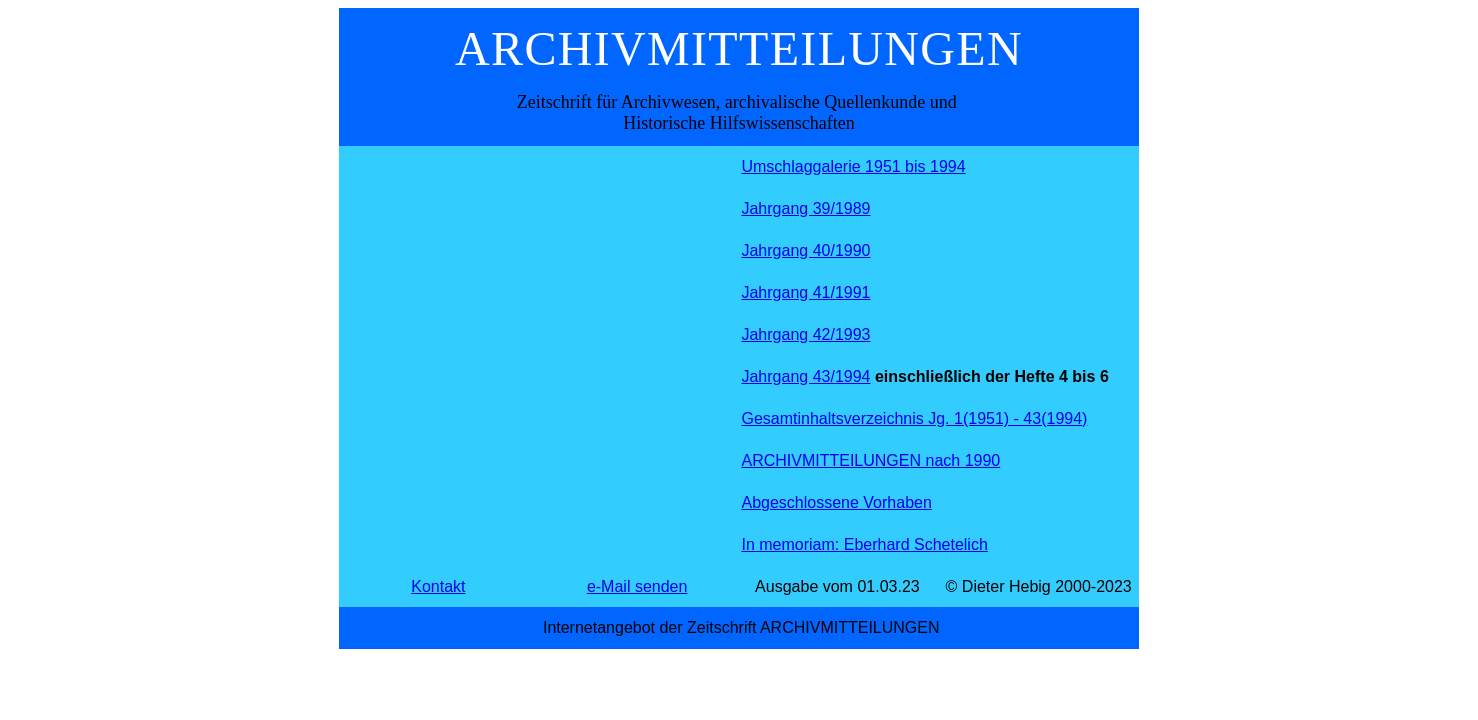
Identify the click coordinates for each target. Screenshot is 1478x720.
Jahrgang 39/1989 (805, 208)
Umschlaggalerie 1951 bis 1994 (853, 166)
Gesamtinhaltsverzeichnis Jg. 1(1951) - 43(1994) (914, 418)
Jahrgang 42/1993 (805, 334)
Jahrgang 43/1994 (805, 376)
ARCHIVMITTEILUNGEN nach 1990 (870, 460)
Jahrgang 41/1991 (805, 292)
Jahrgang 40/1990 (805, 250)
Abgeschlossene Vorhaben (836, 502)
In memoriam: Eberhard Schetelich (864, 544)
